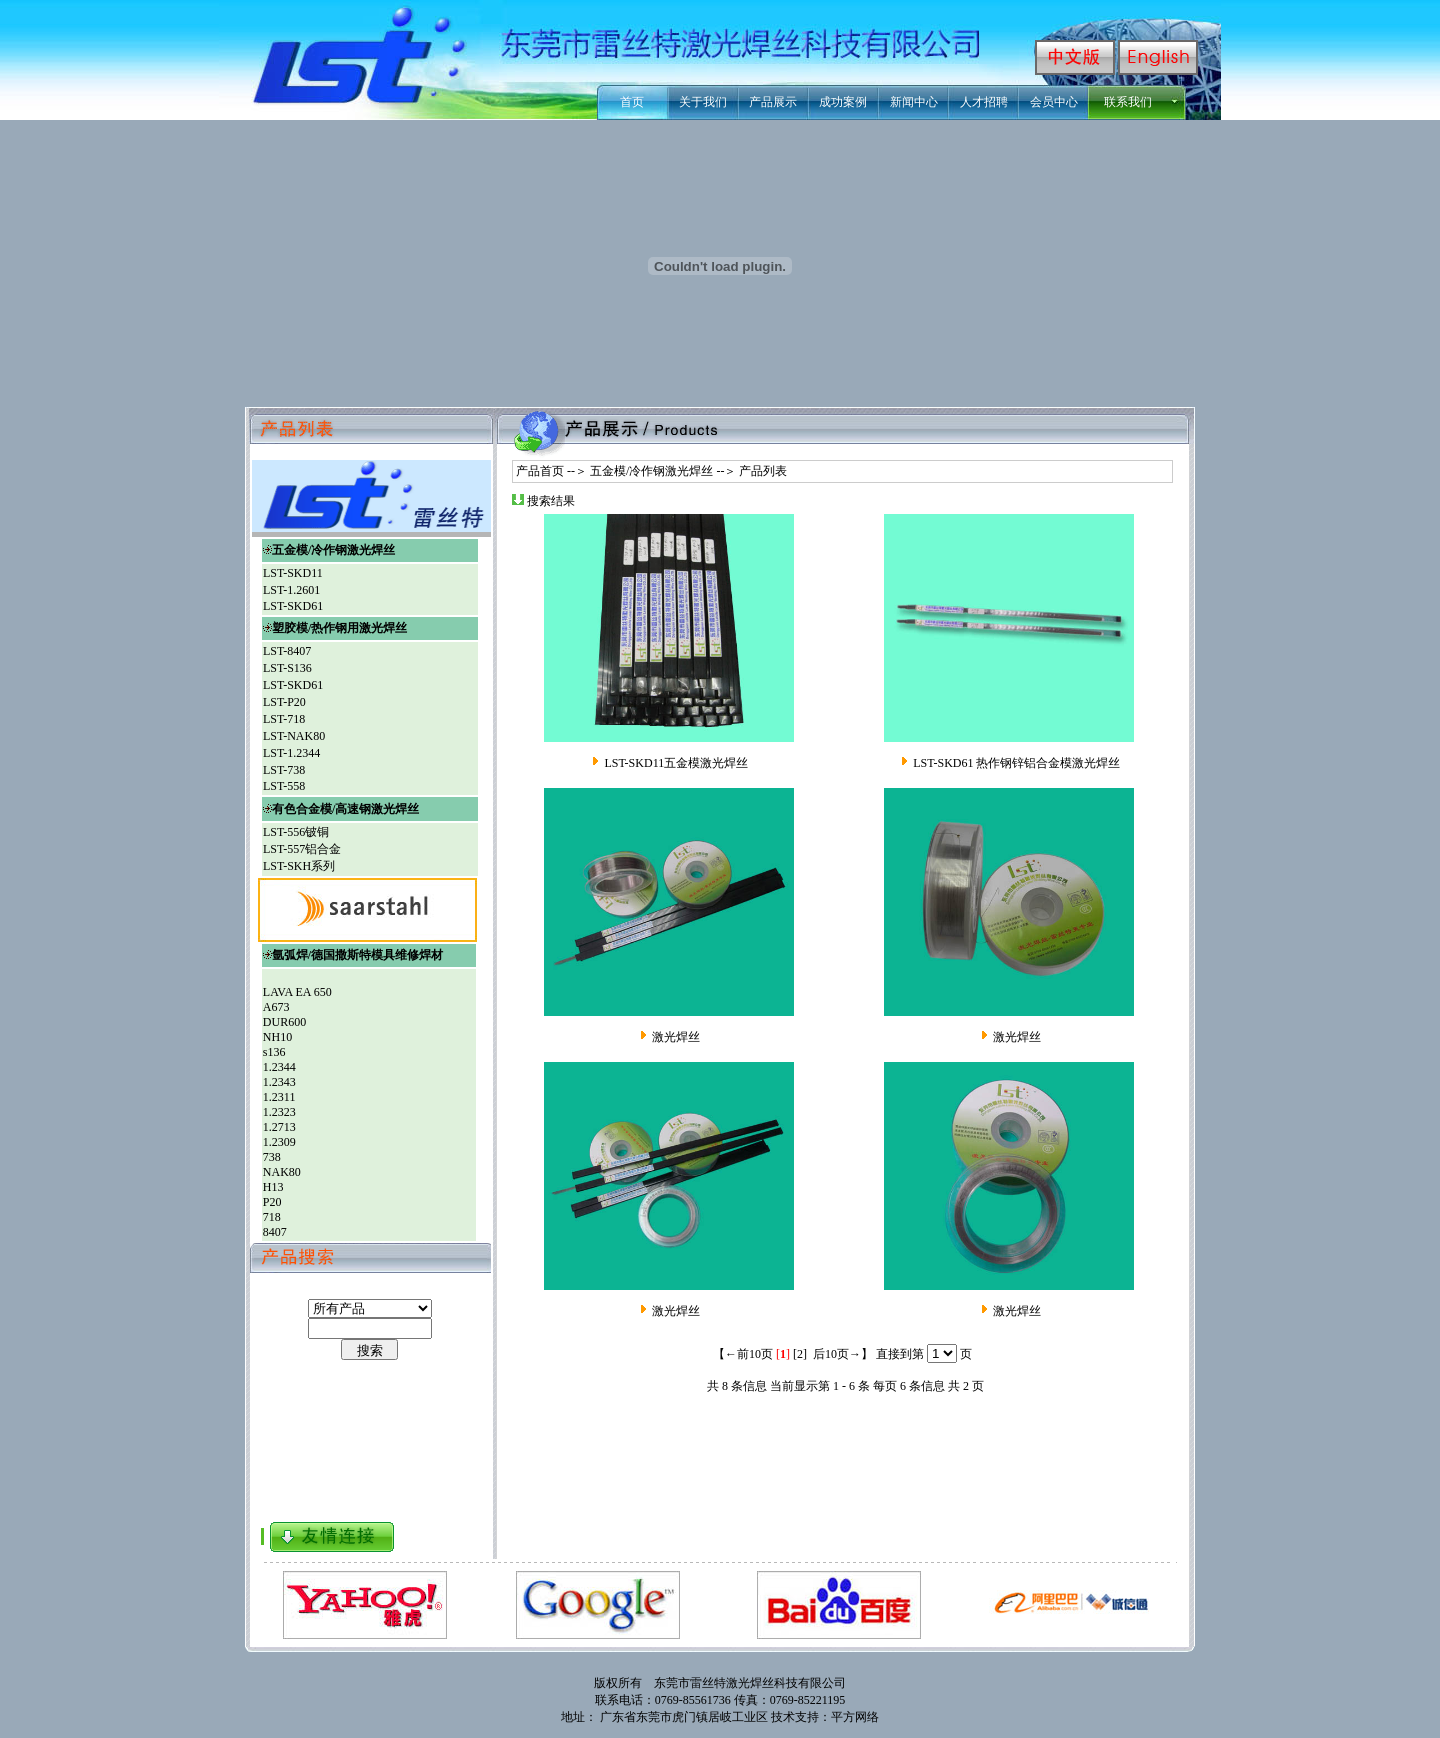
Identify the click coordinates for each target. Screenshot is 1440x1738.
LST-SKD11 (293, 573)
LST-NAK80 (294, 736)
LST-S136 (287, 668)
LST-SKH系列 (299, 866)
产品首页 (538, 471)
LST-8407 (287, 651)
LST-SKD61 (293, 606)
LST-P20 (284, 702)
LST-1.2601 (291, 590)
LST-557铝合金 (302, 849)
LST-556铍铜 (296, 832)
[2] (800, 1354)
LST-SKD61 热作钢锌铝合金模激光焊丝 (1016, 763)
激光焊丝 (676, 1037)
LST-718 (284, 719)
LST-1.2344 (291, 753)
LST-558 (284, 786)
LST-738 (284, 770)
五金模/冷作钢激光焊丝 (651, 471)
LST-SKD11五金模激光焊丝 (676, 763)
